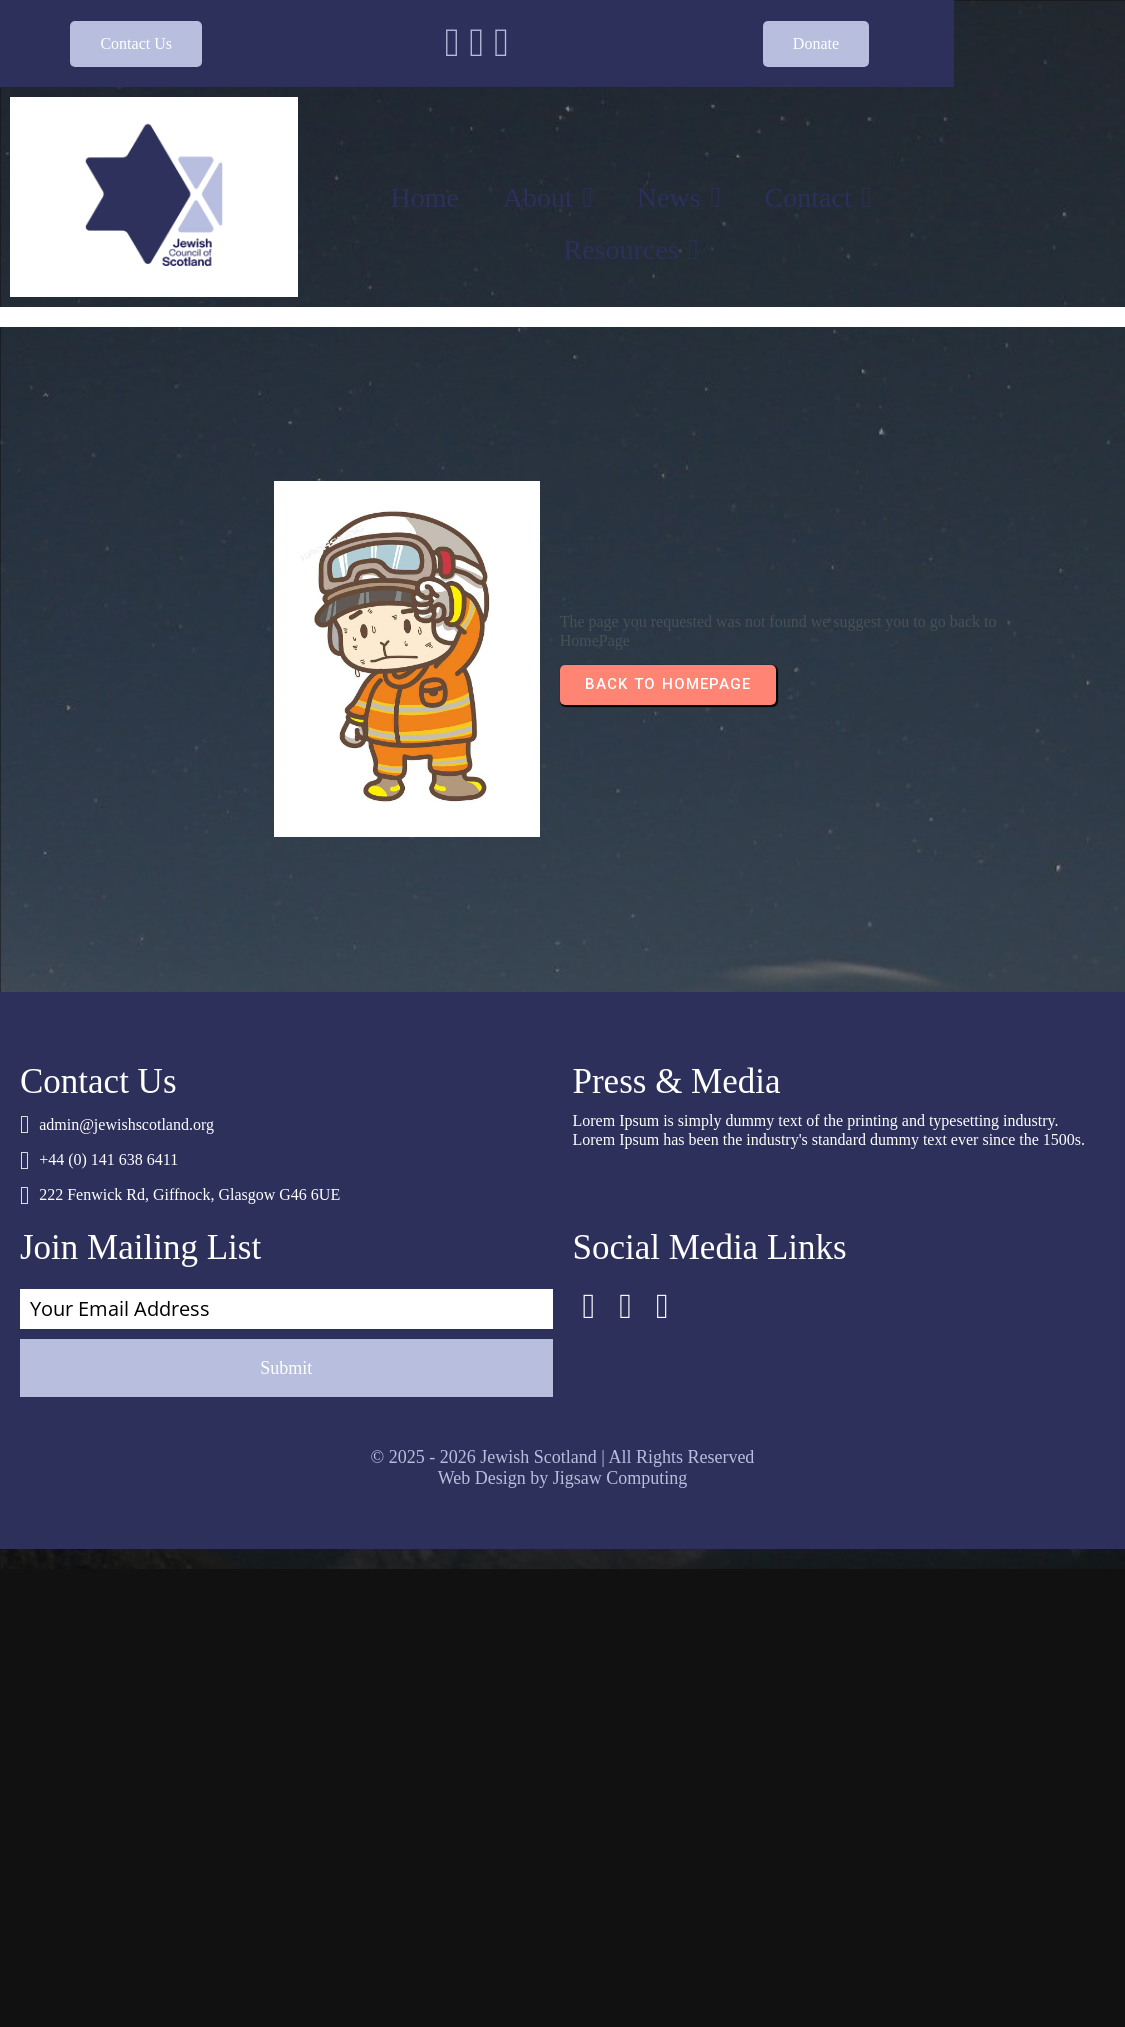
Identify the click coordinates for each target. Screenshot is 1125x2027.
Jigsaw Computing (620, 1217)
